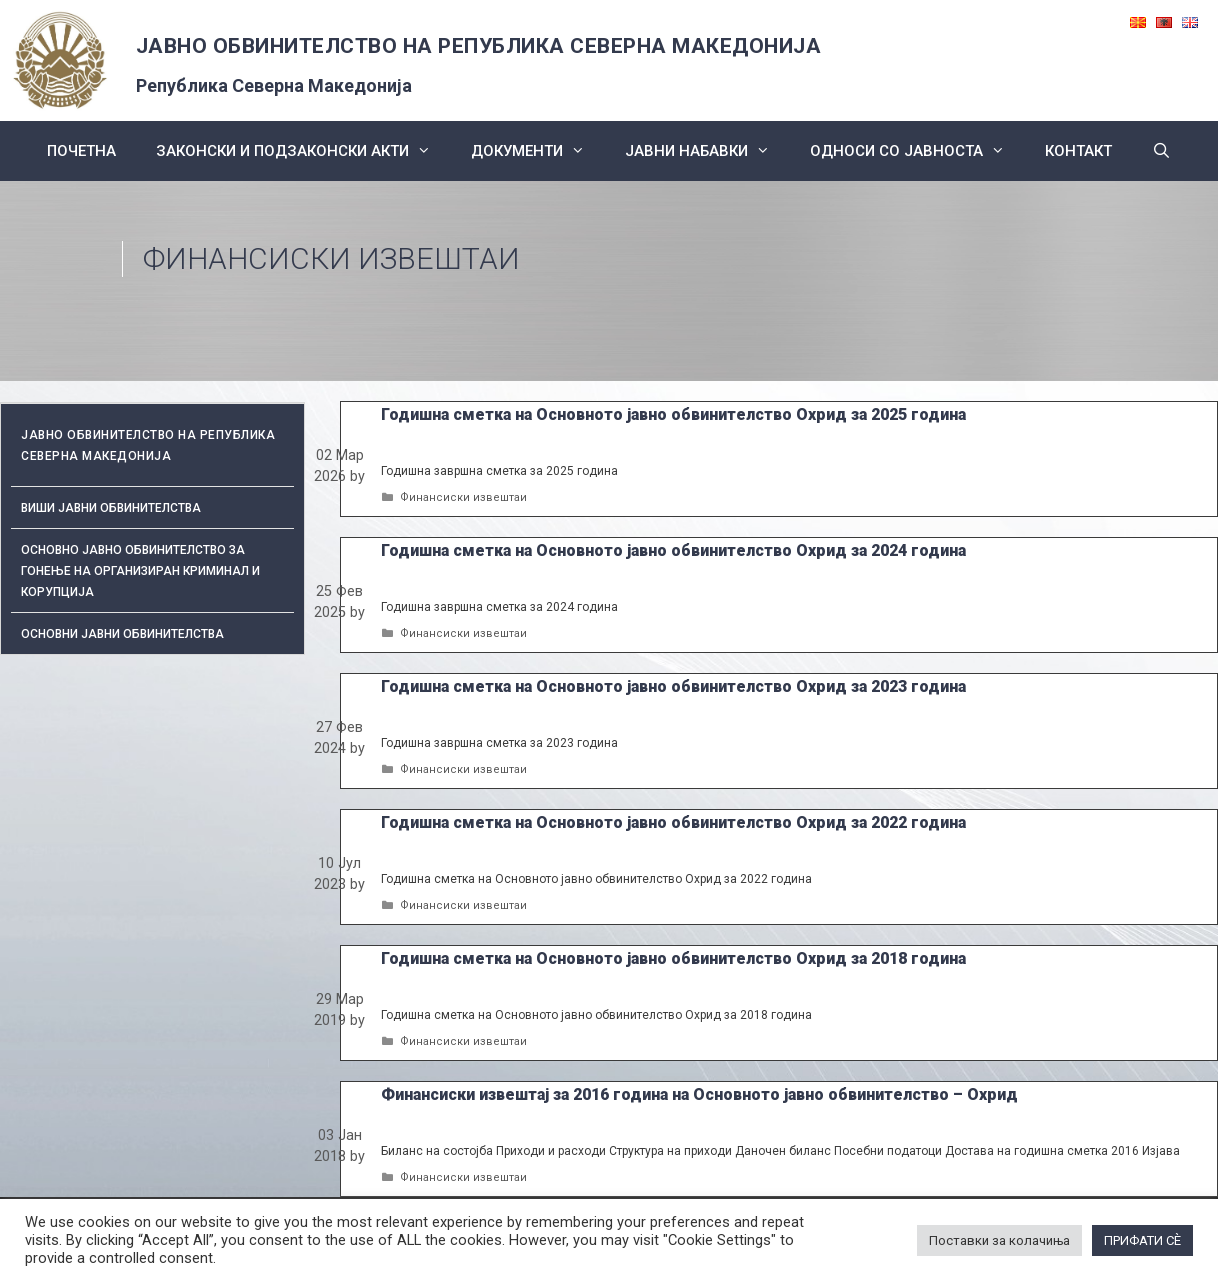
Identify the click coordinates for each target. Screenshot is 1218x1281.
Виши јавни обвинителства (111, 508)
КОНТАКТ (1078, 151)
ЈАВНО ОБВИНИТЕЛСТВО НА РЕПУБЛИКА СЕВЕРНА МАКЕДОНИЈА (479, 46)
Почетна (81, 151)
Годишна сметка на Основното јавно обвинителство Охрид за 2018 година (673, 958)
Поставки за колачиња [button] (999, 1240)
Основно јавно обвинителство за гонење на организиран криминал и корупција (140, 571)
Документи (538, 151)
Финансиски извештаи (463, 497)
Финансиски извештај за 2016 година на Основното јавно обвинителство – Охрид (699, 1094)
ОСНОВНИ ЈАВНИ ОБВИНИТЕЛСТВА (122, 634)
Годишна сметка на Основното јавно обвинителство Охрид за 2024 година (673, 550)
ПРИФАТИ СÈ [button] (1142, 1240)
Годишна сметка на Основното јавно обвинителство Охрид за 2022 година (673, 822)
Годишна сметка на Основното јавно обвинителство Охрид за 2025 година (673, 414)
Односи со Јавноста (917, 151)
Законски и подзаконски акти (303, 151)
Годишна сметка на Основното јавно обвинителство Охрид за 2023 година (673, 686)
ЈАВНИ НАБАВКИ (707, 151)
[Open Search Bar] (1161, 151)
